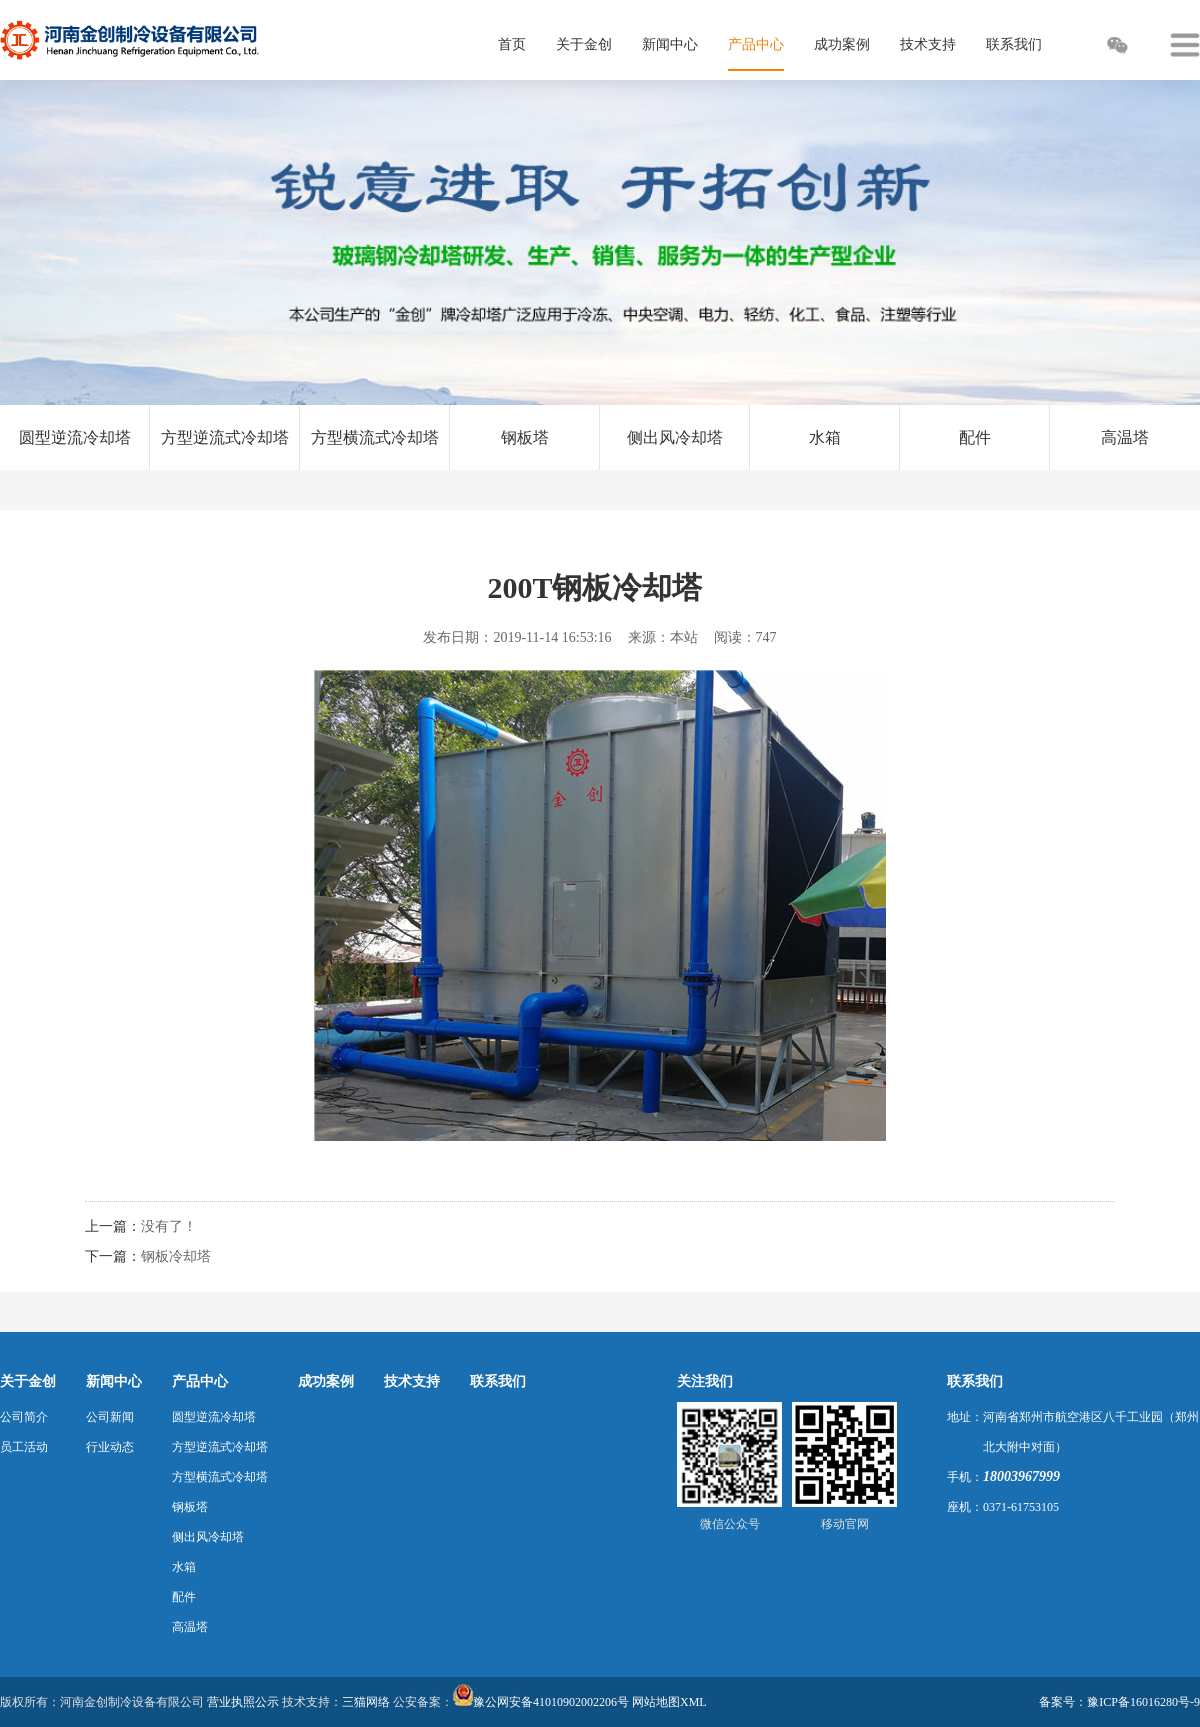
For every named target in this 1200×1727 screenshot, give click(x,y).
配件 (975, 437)
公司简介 (24, 1417)
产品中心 (200, 1381)
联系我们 (498, 1381)
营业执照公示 (243, 1702)
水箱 (825, 437)
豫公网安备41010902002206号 (551, 1702)
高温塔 (1125, 437)
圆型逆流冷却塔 (75, 437)
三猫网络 (366, 1702)
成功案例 (326, 1381)
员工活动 (24, 1447)
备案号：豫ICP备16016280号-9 (1119, 1702)
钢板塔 (525, 437)
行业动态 (110, 1447)
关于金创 (28, 1381)
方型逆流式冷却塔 (225, 437)
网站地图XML (669, 1702)
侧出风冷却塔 (675, 437)
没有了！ (169, 1226)
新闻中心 (114, 1381)
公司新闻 (110, 1417)
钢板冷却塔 (176, 1256)
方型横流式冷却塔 (375, 437)
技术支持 (412, 1381)
